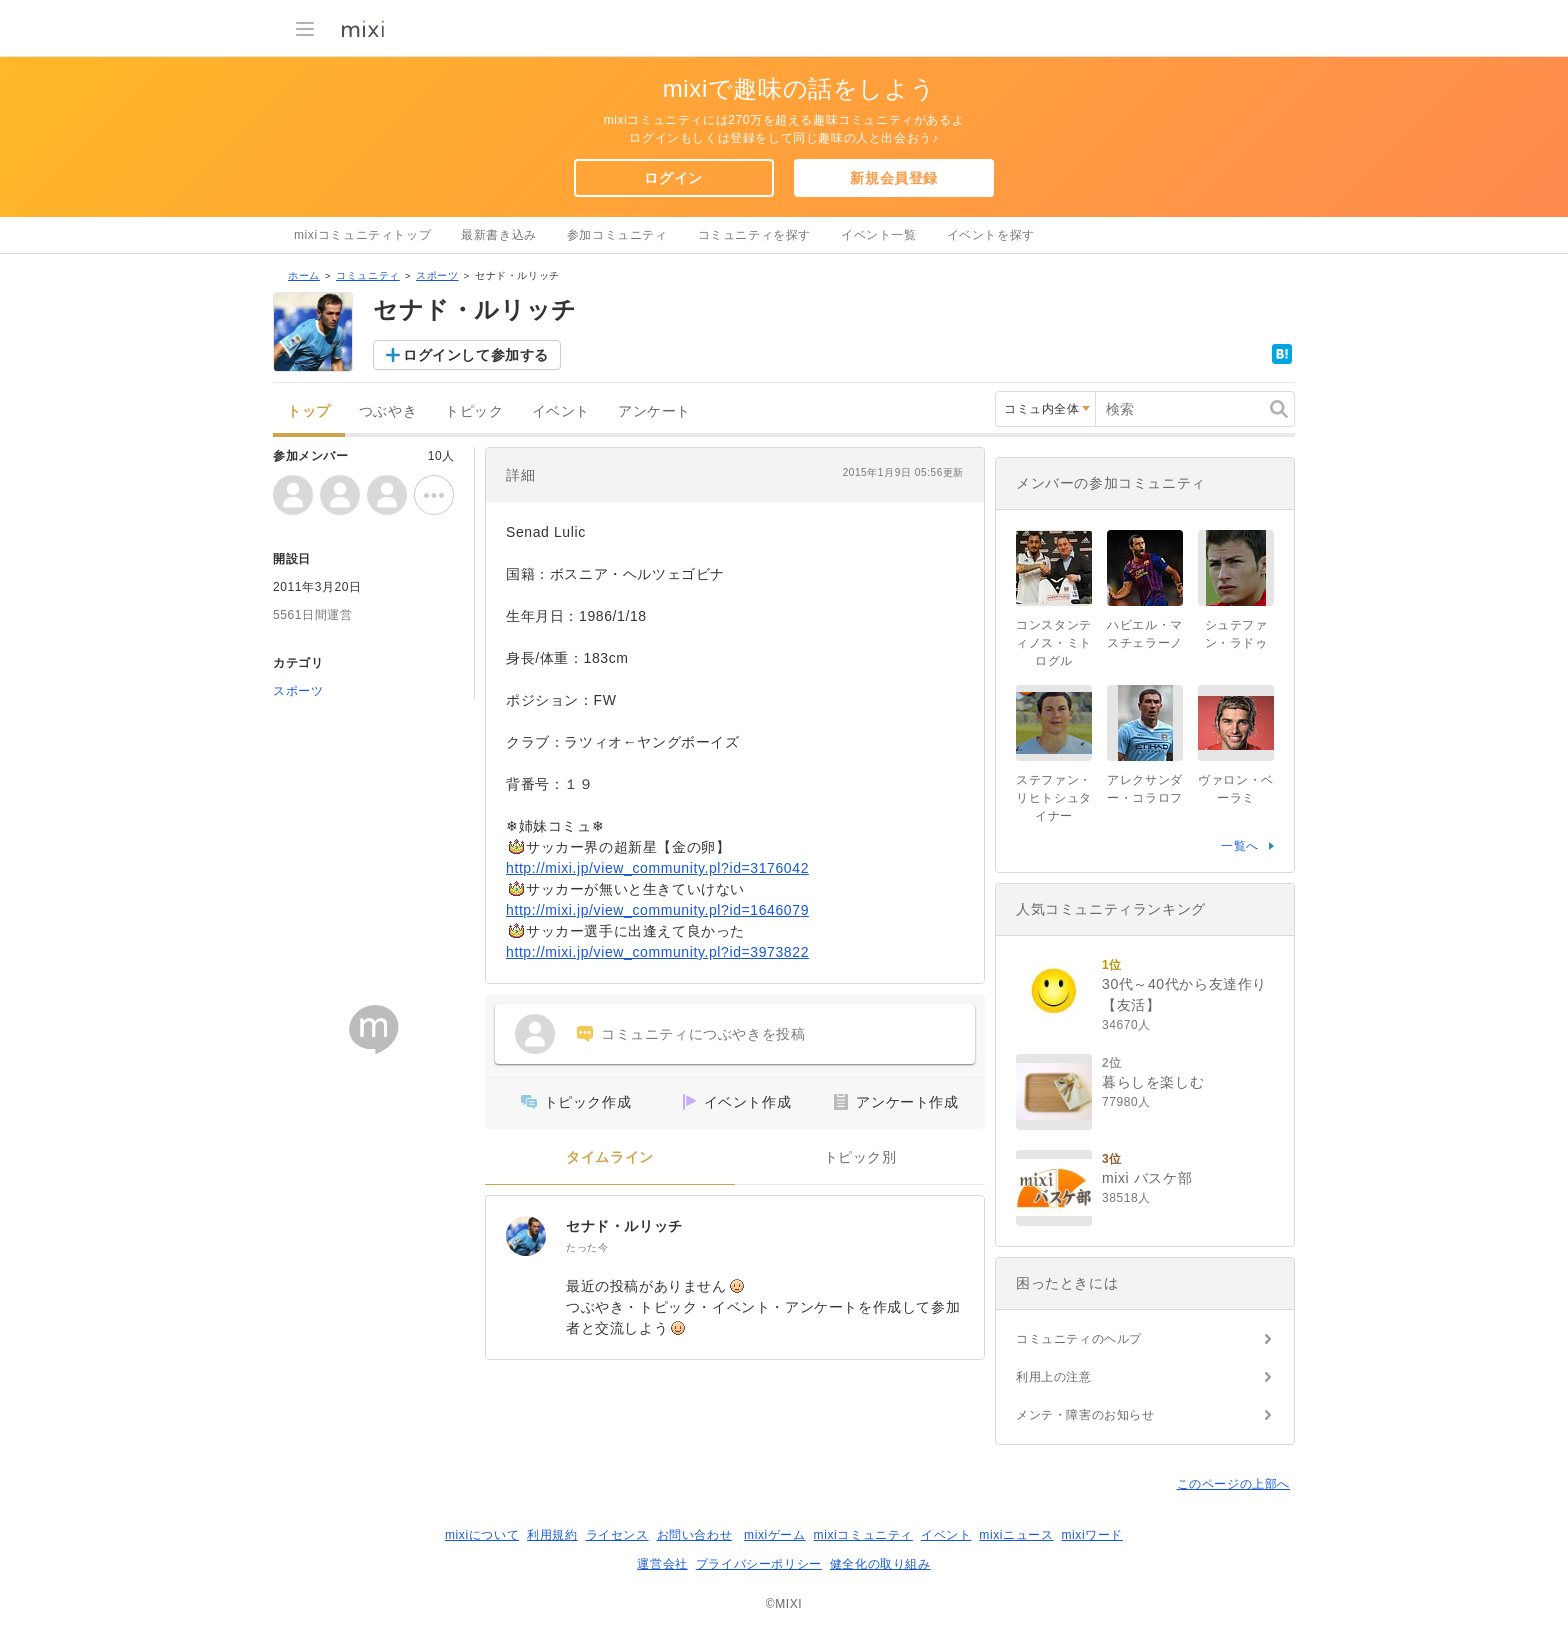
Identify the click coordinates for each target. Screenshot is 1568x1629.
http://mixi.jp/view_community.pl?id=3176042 (657, 868)
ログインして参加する (476, 355)
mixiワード (1092, 1535)
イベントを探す (991, 235)
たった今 (587, 1247)
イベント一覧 (879, 235)
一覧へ (1240, 846)
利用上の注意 (1054, 1377)
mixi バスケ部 (1147, 1178)
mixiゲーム (775, 1535)
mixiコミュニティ (863, 1535)
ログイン (673, 178)
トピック (474, 411)
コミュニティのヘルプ (1079, 1339)
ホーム (304, 275)
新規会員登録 (894, 178)
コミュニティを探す (754, 235)
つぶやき (388, 411)
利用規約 (552, 1535)
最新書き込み (499, 235)
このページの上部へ (1233, 1484)
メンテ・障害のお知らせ (1085, 1415)
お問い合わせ (695, 1535)
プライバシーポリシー (759, 1564)
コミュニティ (368, 275)
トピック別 (860, 1157)
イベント (561, 411)
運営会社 (662, 1564)
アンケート (654, 411)
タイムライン (610, 1157)
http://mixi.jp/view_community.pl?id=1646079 (657, 910)
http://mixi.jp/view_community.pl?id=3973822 (657, 952)
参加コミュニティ (617, 235)
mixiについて (482, 1535)
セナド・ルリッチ (624, 1226)
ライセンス (617, 1535)
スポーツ (437, 275)
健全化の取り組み (880, 1564)
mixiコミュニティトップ (362, 235)
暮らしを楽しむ (1153, 1082)
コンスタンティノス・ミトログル (1054, 643)
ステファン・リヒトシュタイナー (1054, 798)
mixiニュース (1016, 1535)
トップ (309, 411)
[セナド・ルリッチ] (526, 1236)
